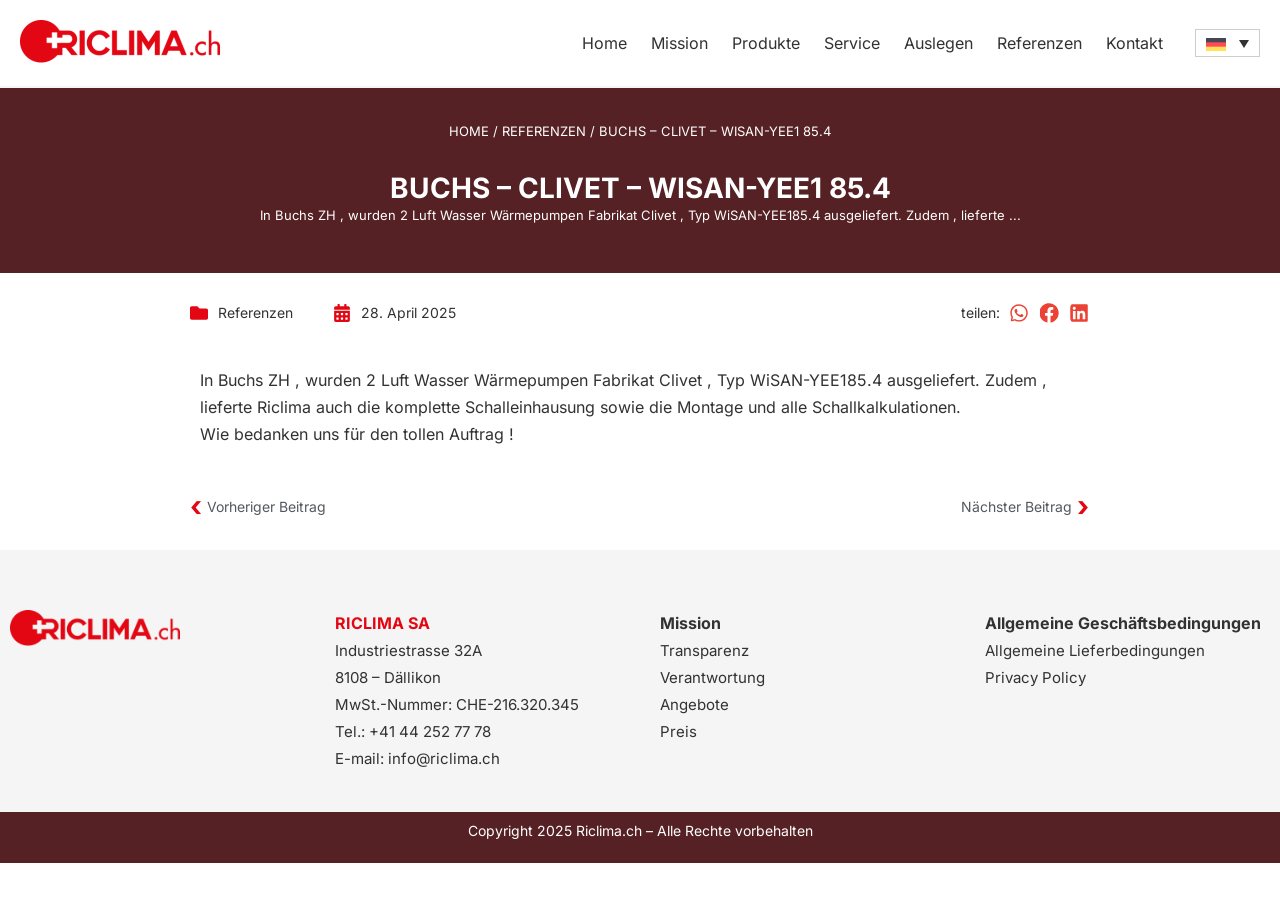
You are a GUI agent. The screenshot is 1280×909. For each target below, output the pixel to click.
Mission (679, 43)
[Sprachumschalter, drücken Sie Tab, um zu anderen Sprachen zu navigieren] (1227, 43)
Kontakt (1134, 43)
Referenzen (1039, 43)
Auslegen (938, 43)
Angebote (694, 704)
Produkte (766, 43)
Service (852, 43)
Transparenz (704, 650)
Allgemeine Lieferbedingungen (1095, 650)
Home (604, 43)
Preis (678, 731)
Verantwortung (712, 677)
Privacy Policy (1035, 677)
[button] (1020, 313)
